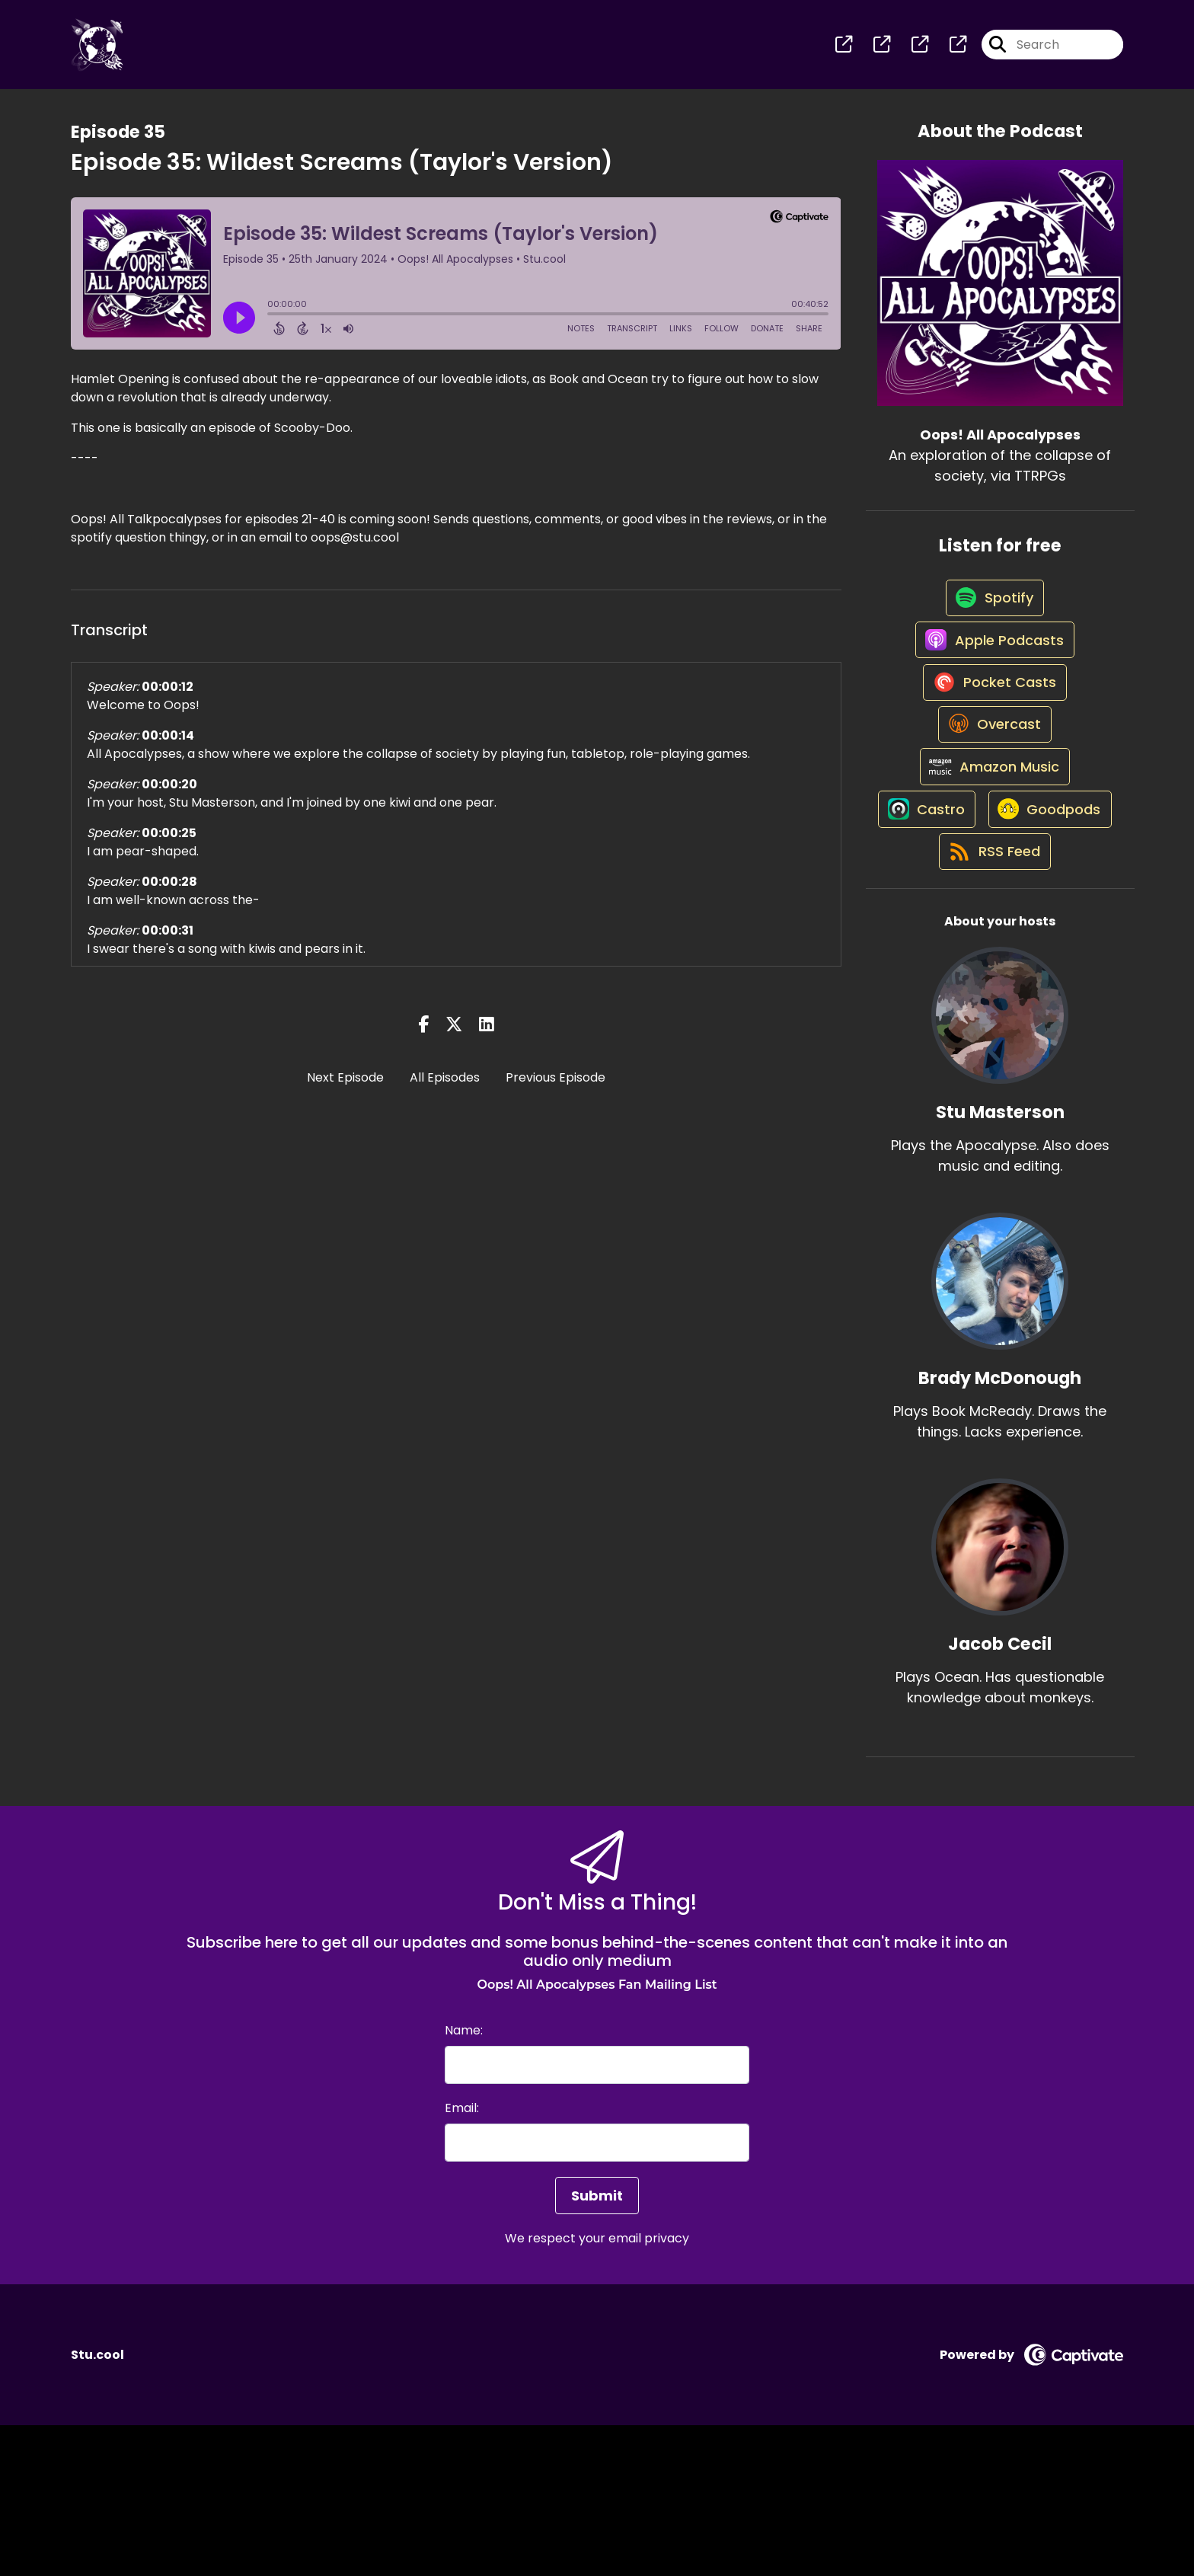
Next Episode (345, 1087)
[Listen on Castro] (992, 892)
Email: (462, 2259)
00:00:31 (167, 940)
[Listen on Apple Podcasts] (992, 673)
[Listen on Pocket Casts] (992, 727)
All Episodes (445, 1087)
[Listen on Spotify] (992, 618)
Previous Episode (555, 1087)
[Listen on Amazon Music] (992, 837)
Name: (464, 2181)
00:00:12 (167, 696)
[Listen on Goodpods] (992, 947)
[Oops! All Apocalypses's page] (843, 50)
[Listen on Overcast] (992, 782)
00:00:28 (169, 891)
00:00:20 (169, 794)
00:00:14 (168, 745)
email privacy (648, 2389)
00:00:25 (169, 843)
